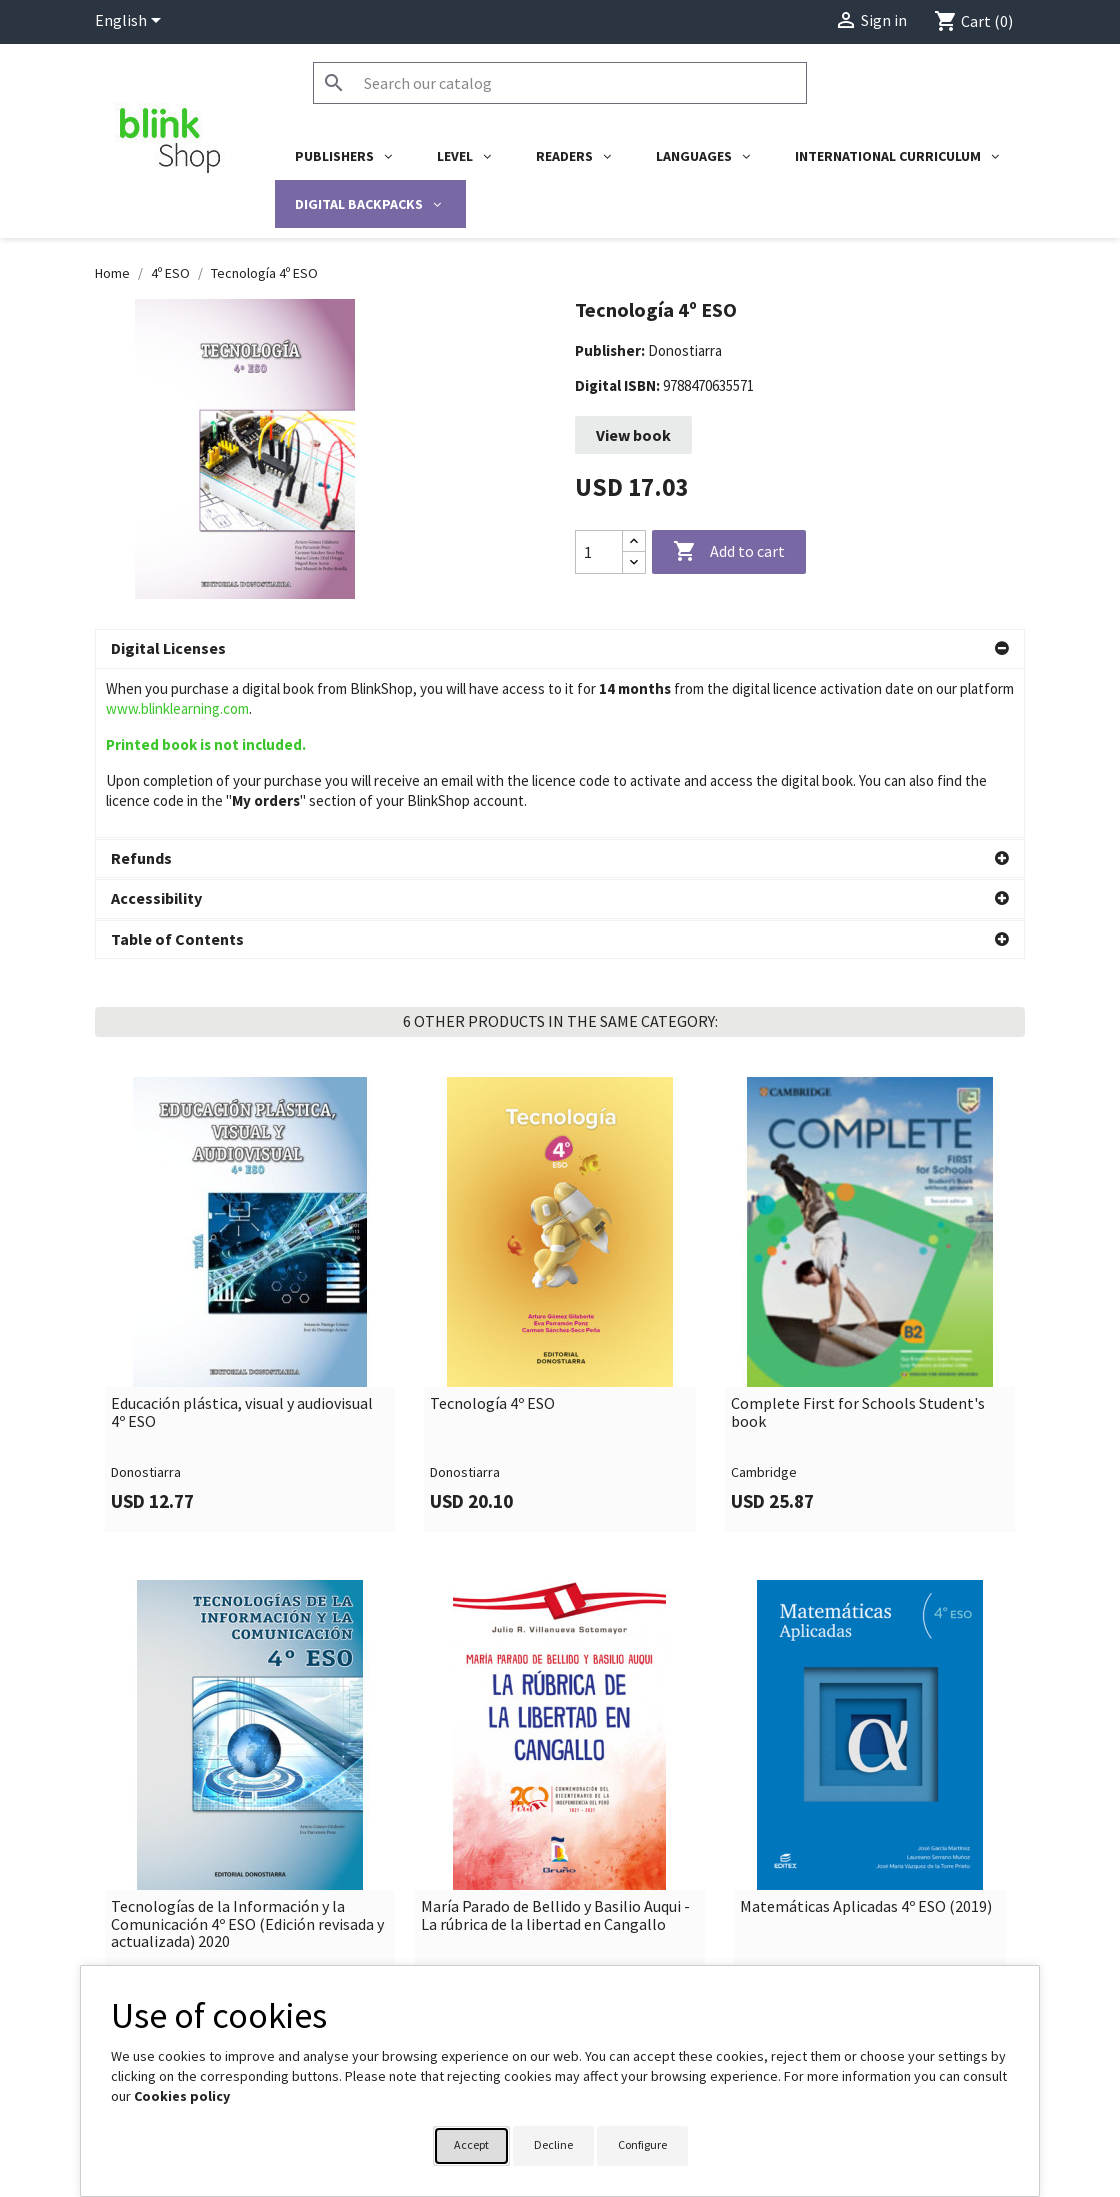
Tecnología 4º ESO (492, 1235)
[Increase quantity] (634, 541)
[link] (250, 1135)
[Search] (560, 83)
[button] (560, 649)
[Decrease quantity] (634, 562)
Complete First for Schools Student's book (858, 1243)
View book (633, 435)
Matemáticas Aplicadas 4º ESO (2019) (866, 1738)
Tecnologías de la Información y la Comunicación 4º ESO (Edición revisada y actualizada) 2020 (247, 1755)
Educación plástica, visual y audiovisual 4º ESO (242, 1243)
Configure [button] (642, 2144)
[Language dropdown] (131, 22)
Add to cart (729, 552)
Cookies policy (182, 2096)
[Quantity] (599, 552)
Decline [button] (553, 2144)
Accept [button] (471, 2144)
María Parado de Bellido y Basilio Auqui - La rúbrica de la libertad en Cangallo (555, 1746)
